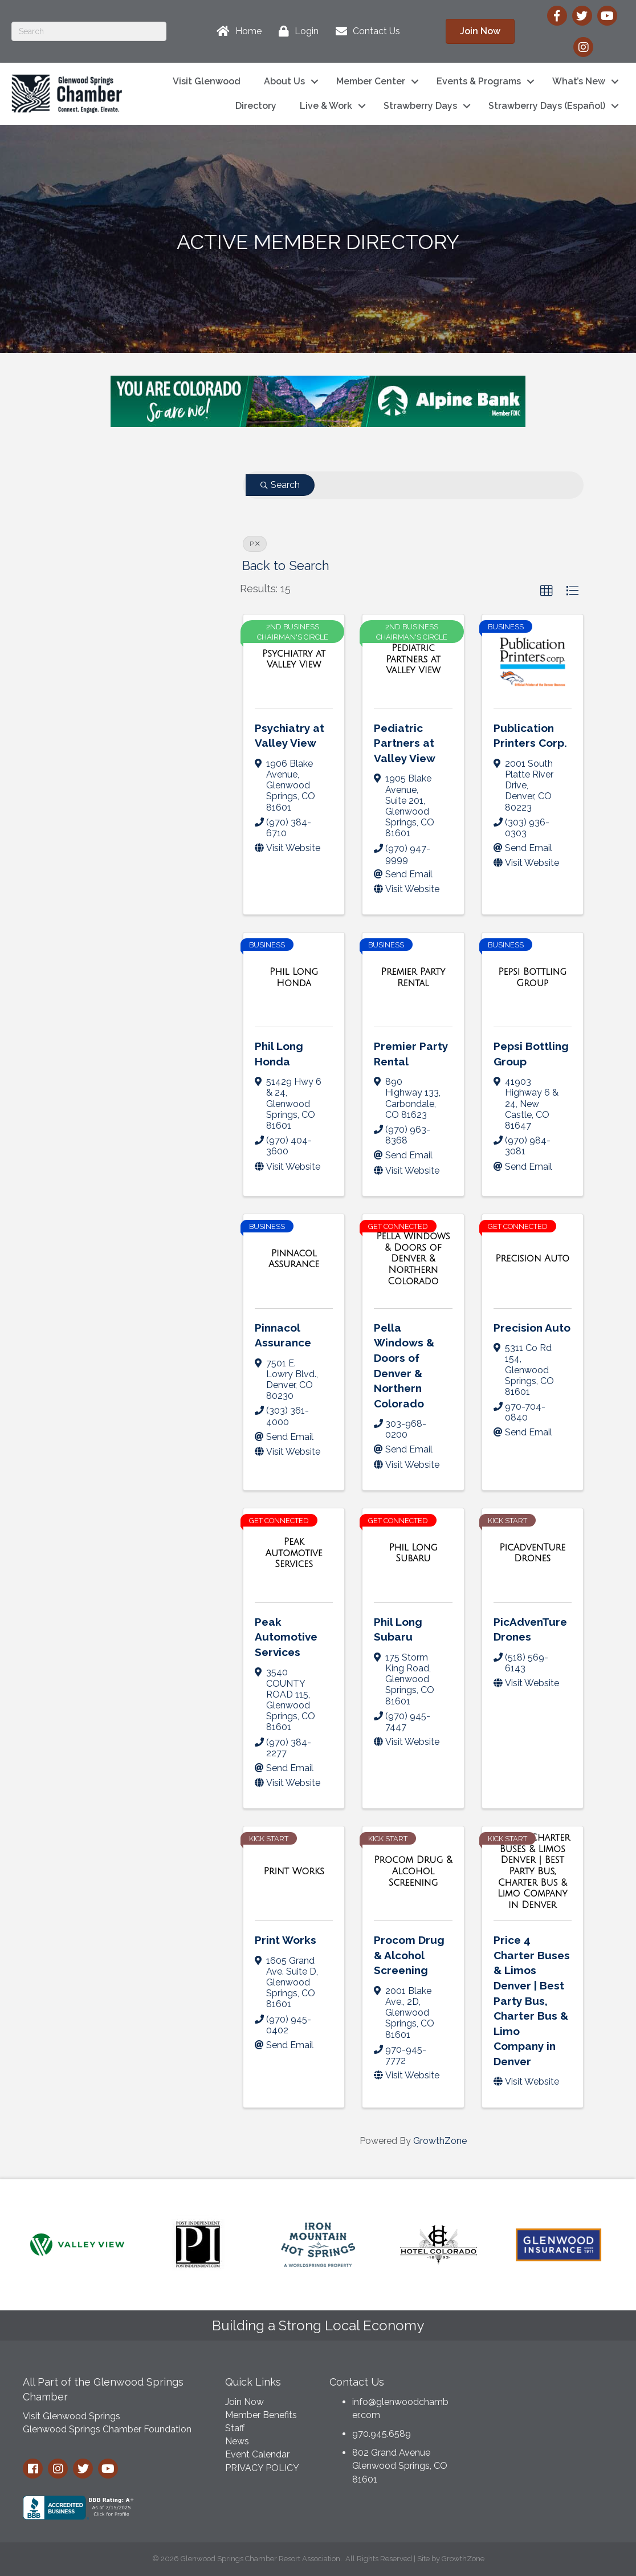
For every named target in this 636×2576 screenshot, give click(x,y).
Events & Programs (479, 81)
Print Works (285, 1940)
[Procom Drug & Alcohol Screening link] (413, 1871)
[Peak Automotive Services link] (294, 1553)
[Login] (296, 31)
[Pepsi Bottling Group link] (533, 977)
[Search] (88, 31)
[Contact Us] (365, 31)
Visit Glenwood (206, 81)
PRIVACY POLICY (262, 2468)
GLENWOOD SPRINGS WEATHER (544, 2412)
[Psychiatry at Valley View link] (294, 659)
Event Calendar (257, 2454)
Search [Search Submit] (280, 484)
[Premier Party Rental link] (413, 977)
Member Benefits (261, 2415)
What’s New (578, 81)
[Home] (236, 31)
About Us (284, 81)
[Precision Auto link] (532, 1258)
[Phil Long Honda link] (294, 977)
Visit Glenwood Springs (71, 2416)
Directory (255, 105)
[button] (546, 591)
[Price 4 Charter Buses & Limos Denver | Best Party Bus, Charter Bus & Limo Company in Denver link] (533, 1871)
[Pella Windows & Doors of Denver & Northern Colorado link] (413, 1259)
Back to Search (285, 566)
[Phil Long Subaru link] (413, 1553)
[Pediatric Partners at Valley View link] (413, 659)
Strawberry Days (420, 105)
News (237, 2441)
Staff (234, 2428)
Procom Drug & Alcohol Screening (409, 1955)
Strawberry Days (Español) (546, 105)
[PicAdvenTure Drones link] (533, 1553)
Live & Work (326, 105)
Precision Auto (532, 1327)
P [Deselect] (255, 544)
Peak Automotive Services (286, 1636)
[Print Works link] (293, 1871)
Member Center (370, 81)
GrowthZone (440, 2140)
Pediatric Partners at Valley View (404, 743)
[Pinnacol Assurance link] (294, 1259)
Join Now (244, 2401)
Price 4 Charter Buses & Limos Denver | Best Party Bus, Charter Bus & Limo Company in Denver (532, 2001)
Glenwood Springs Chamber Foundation (107, 2429)
